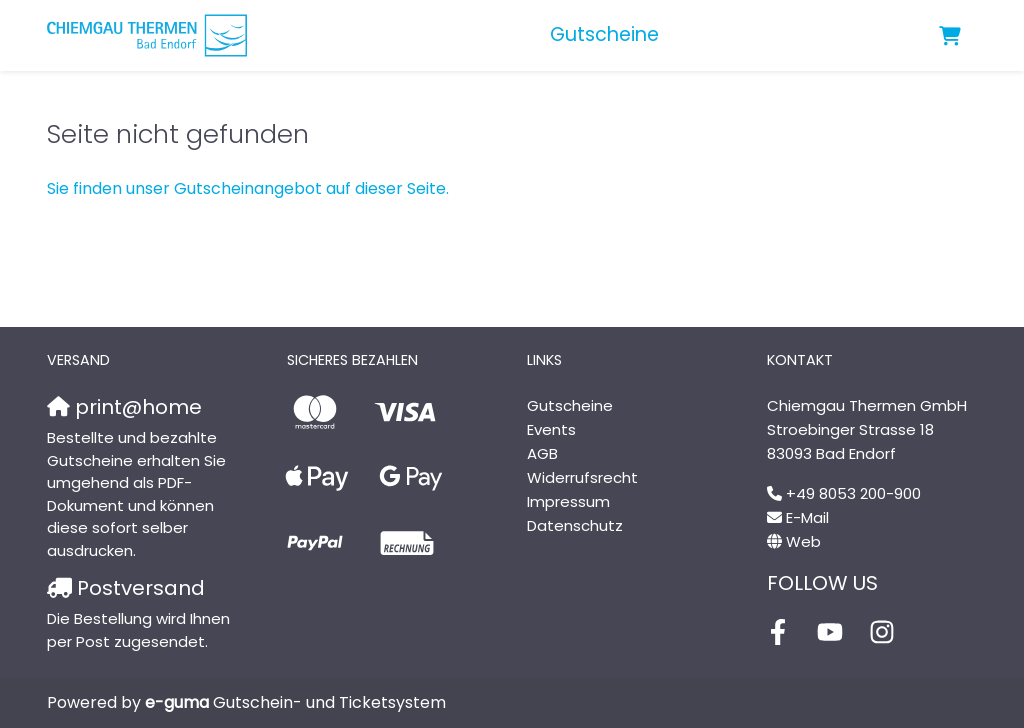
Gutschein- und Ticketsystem (295, 702)
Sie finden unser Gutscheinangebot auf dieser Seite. (248, 188)
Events (551, 429)
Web (803, 541)
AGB (542, 453)
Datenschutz (575, 525)
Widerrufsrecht (582, 477)
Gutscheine (604, 34)
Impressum (568, 501)
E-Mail (807, 517)
